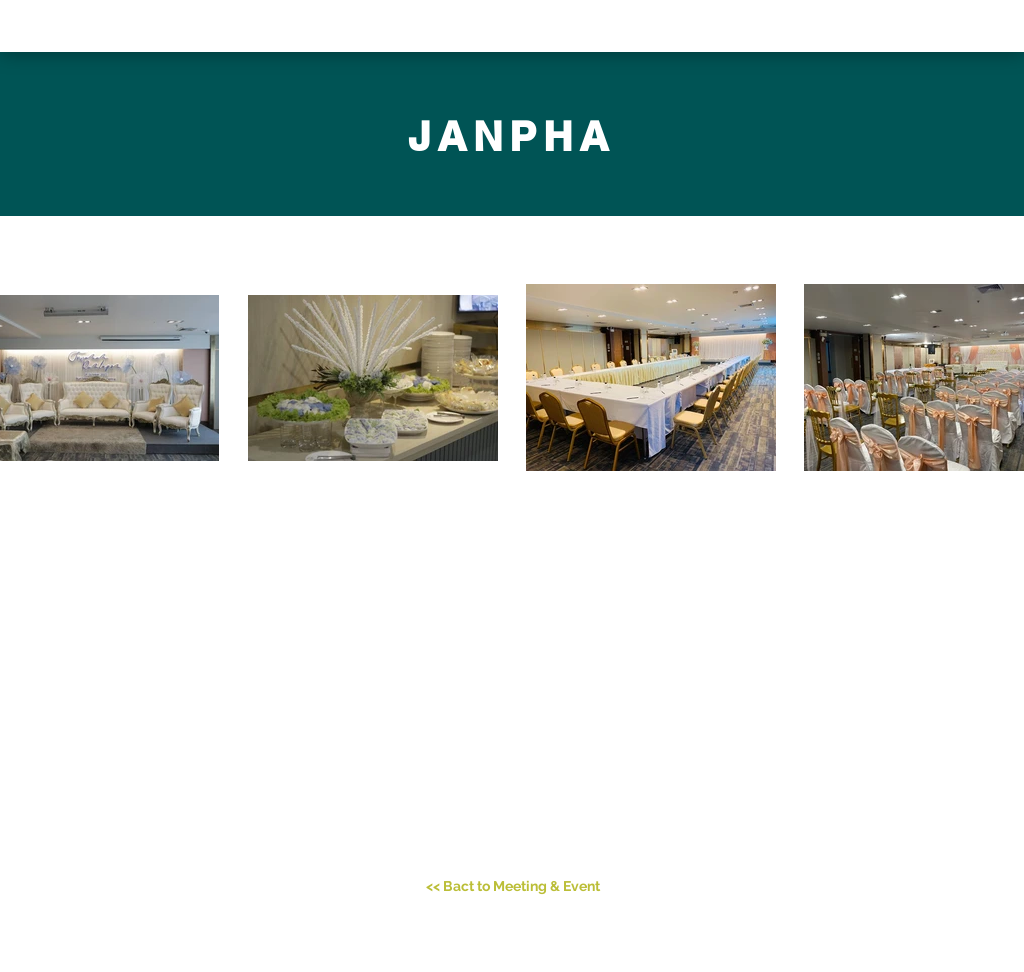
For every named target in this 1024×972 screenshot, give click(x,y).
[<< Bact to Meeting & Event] (513, 887)
